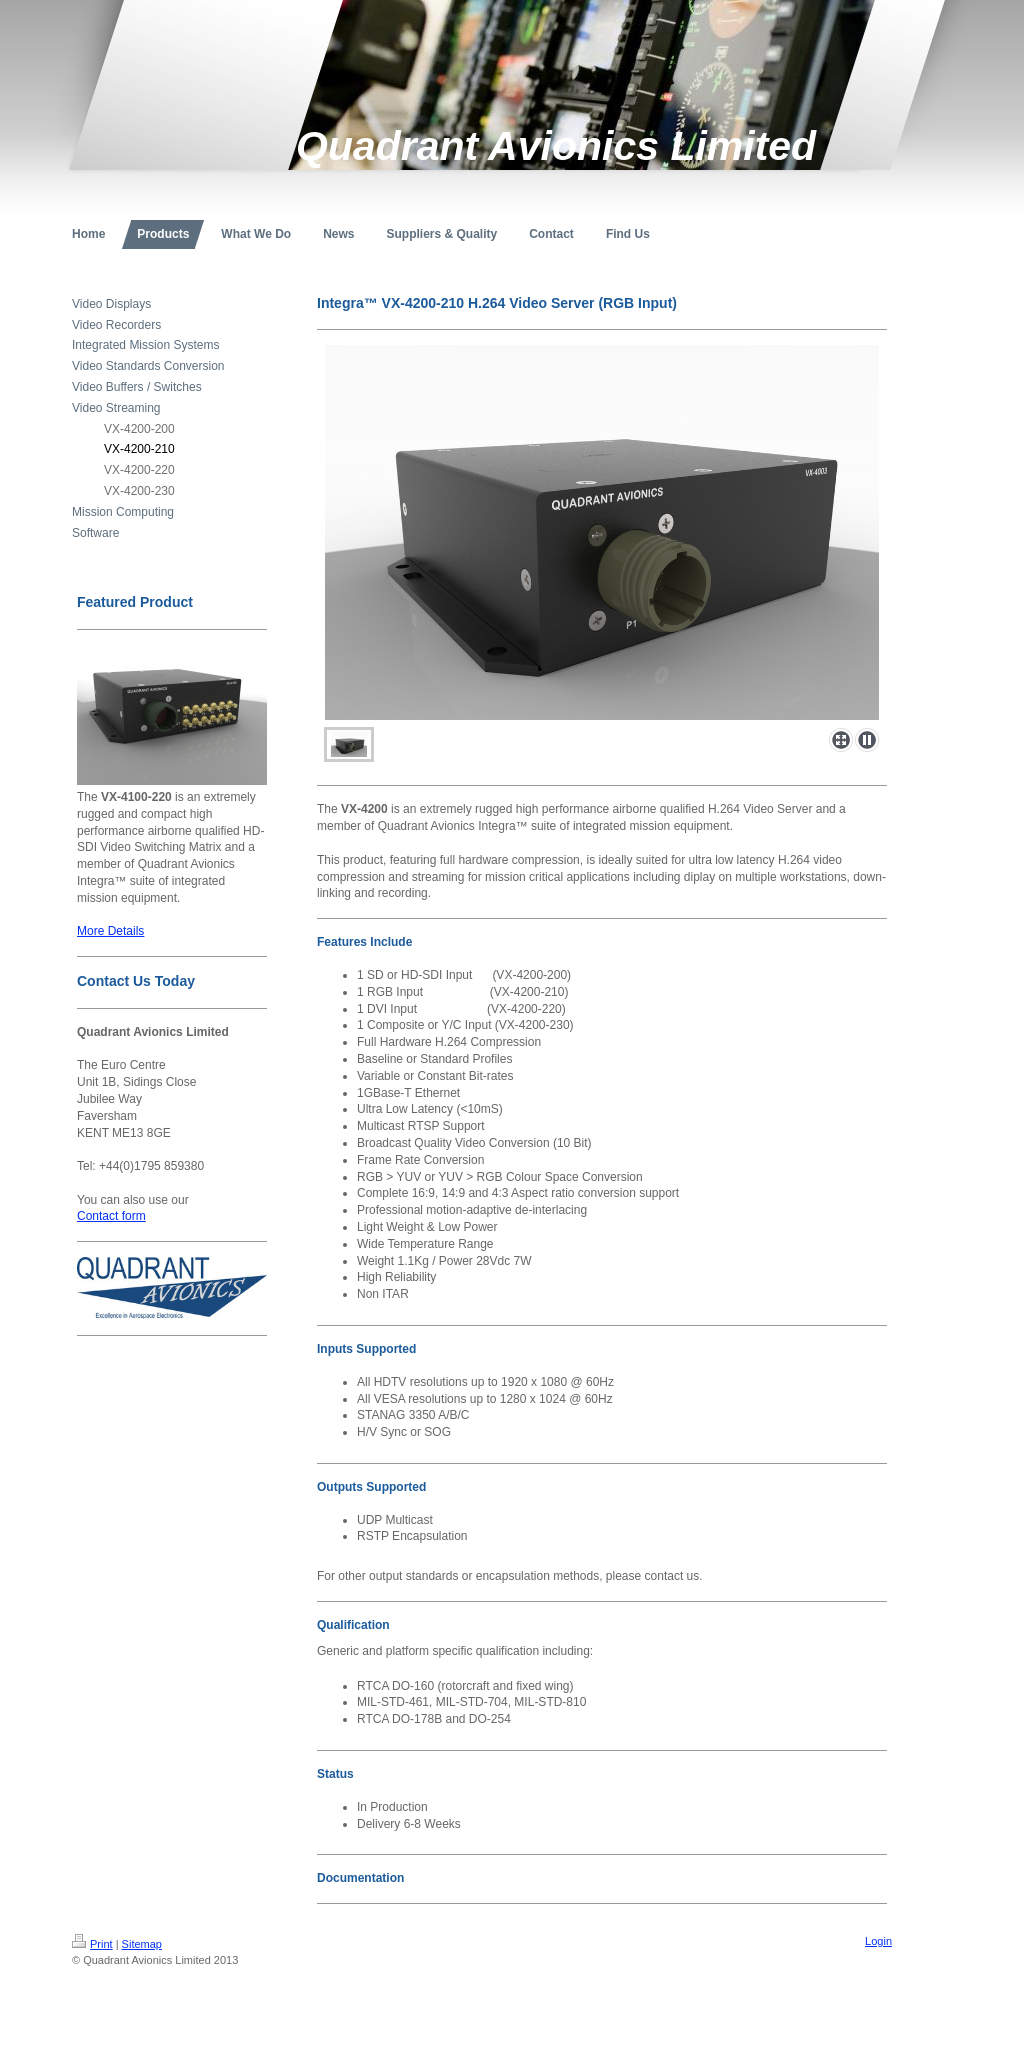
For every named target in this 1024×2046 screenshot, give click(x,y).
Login (878, 1941)
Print (92, 1944)
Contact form (111, 1216)
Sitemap (142, 1944)
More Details (110, 931)
